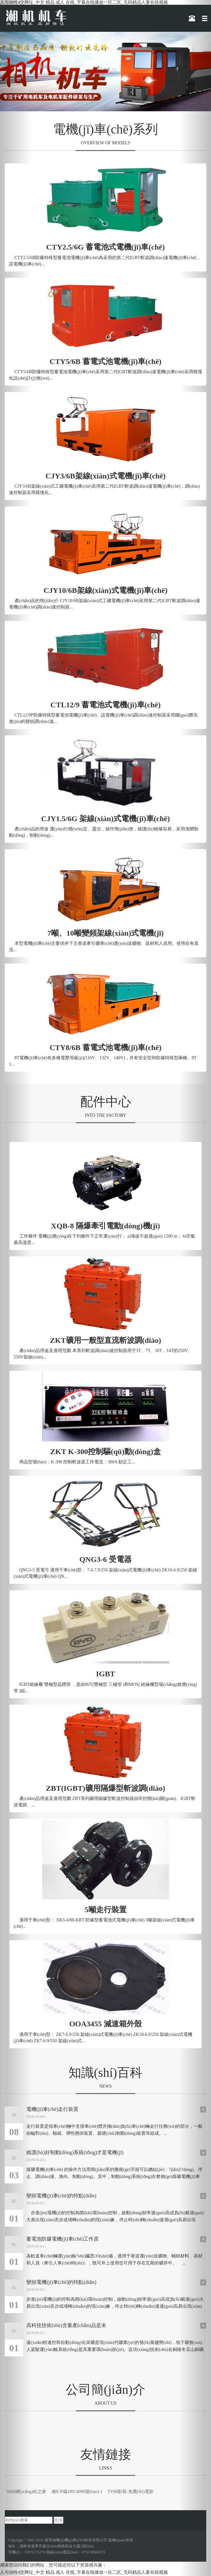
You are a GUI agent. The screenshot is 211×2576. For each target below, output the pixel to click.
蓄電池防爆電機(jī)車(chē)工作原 (62, 2239)
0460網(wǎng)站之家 (26, 2491)
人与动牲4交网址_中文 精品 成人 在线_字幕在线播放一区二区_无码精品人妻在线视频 (84, 2)
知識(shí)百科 (105, 2072)
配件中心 (105, 1102)
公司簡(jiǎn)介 (105, 2389)
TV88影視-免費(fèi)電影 (130, 2491)
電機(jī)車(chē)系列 (105, 129)
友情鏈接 (105, 2454)
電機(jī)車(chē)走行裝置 (52, 2109)
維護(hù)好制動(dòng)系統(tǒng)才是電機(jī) (74, 2152)
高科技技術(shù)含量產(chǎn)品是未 (66, 2325)
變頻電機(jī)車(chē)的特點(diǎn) (61, 2195)
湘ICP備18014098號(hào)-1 (76, 2491)
